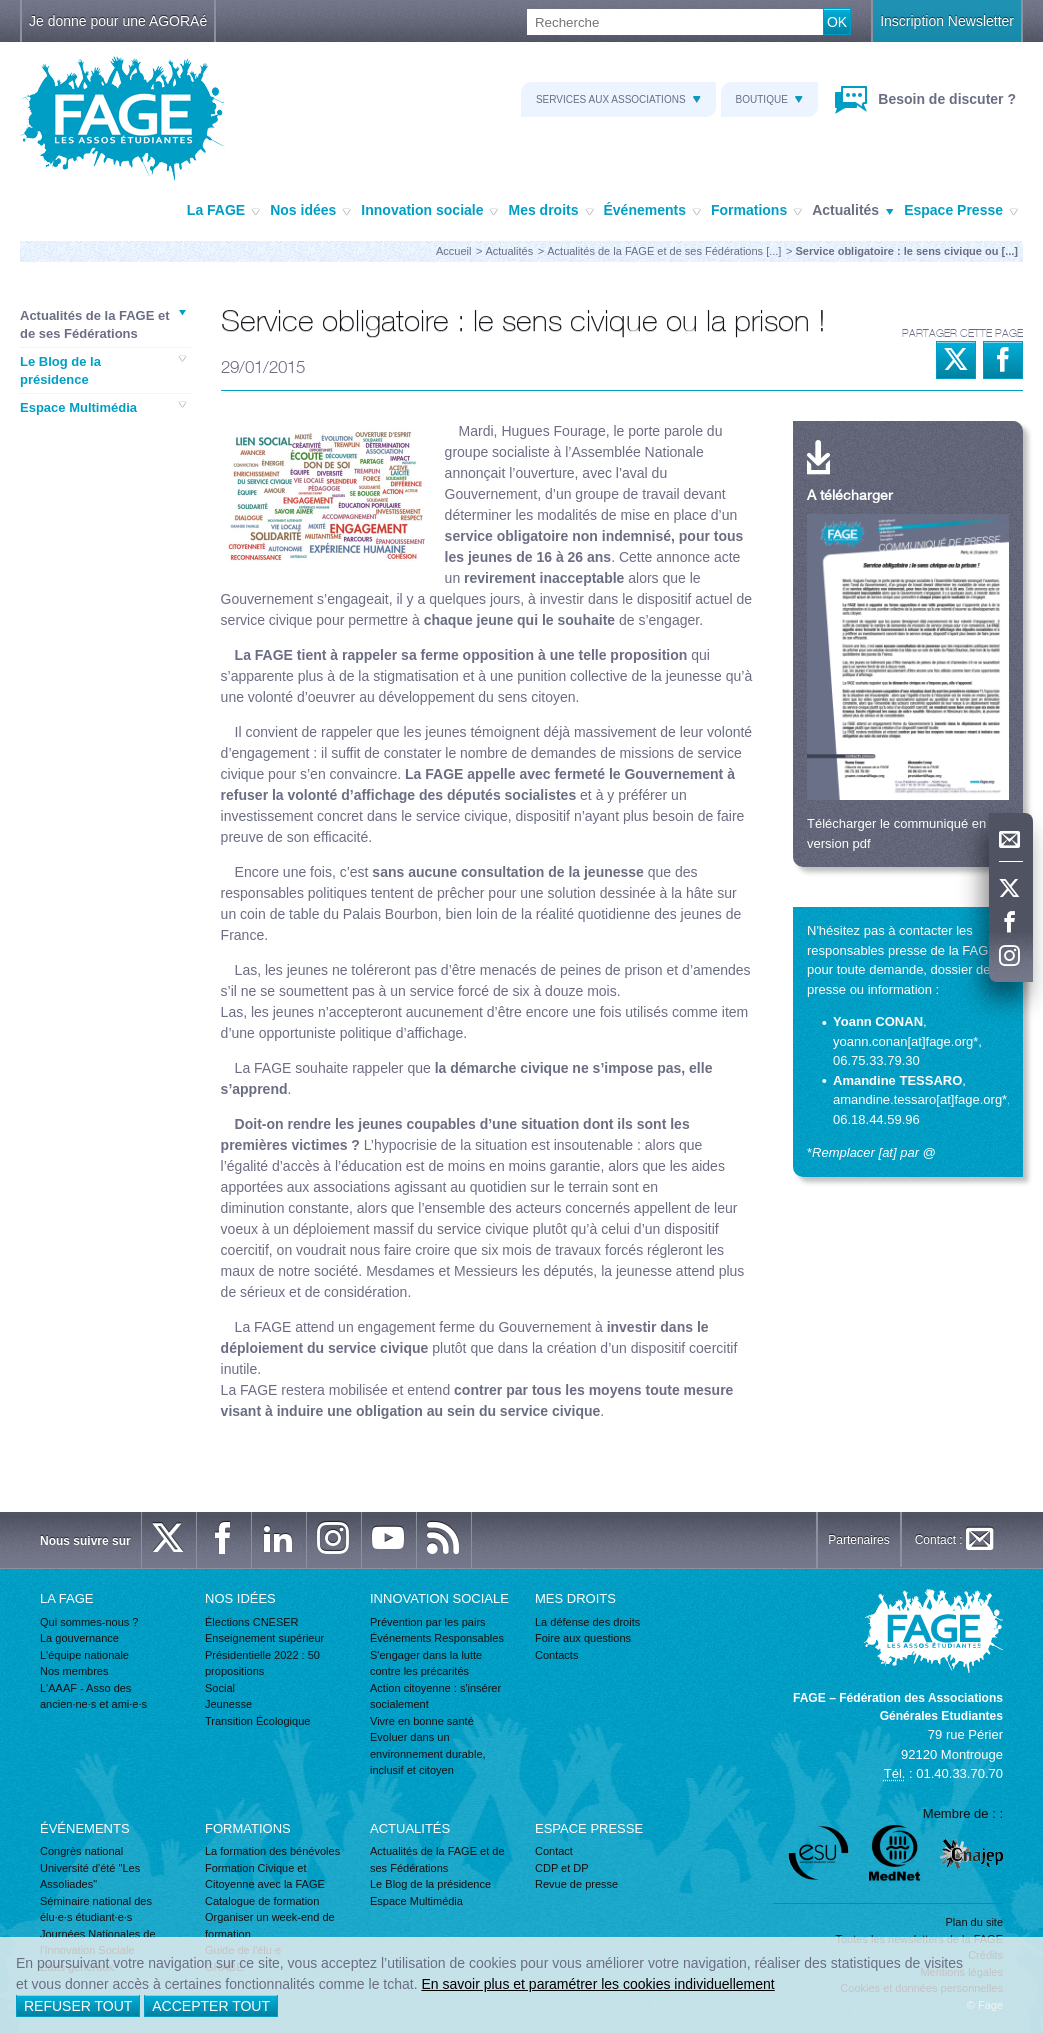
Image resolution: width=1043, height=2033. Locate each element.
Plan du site (974, 1922)
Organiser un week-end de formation (270, 1925)
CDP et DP (562, 1868)
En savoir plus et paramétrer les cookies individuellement (597, 1984)
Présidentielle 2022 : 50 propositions (262, 1663)
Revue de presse (576, 1884)
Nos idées (310, 211)
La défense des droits (587, 1622)
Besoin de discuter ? (945, 99)
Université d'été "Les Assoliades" (90, 1876)
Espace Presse (961, 211)
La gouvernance (79, 1638)
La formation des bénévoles (272, 1851)
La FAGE (223, 211)
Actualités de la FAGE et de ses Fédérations (103, 324)
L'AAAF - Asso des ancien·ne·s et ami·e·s (93, 1696)
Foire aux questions (583, 1638)
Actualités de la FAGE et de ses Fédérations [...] (664, 251)
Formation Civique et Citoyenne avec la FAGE (265, 1876)
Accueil (453, 251)
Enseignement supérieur (264, 1638)
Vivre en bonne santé (422, 1721)
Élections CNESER (252, 1622)
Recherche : (0, 9)
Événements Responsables (437, 1638)
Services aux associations (618, 99)
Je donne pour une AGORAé (118, 21)
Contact (554, 1851)
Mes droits (550, 211)
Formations (756, 211)
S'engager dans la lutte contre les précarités (426, 1663)
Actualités (853, 211)
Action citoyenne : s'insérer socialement (435, 1696)
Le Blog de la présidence (103, 370)
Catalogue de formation (262, 1901)
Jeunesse (228, 1704)
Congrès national (81, 1851)
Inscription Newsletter (947, 21)
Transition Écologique (257, 1721)
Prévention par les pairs (428, 1622)
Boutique (769, 99)
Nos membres (74, 1671)
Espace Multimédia (103, 407)
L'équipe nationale (84, 1655)
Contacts (556, 1655)
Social (220, 1688)
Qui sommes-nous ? (89, 1622)
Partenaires (858, 1540)
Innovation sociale (429, 211)
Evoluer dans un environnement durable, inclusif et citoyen (428, 1753)
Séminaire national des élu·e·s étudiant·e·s (96, 1909)
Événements (652, 211)
